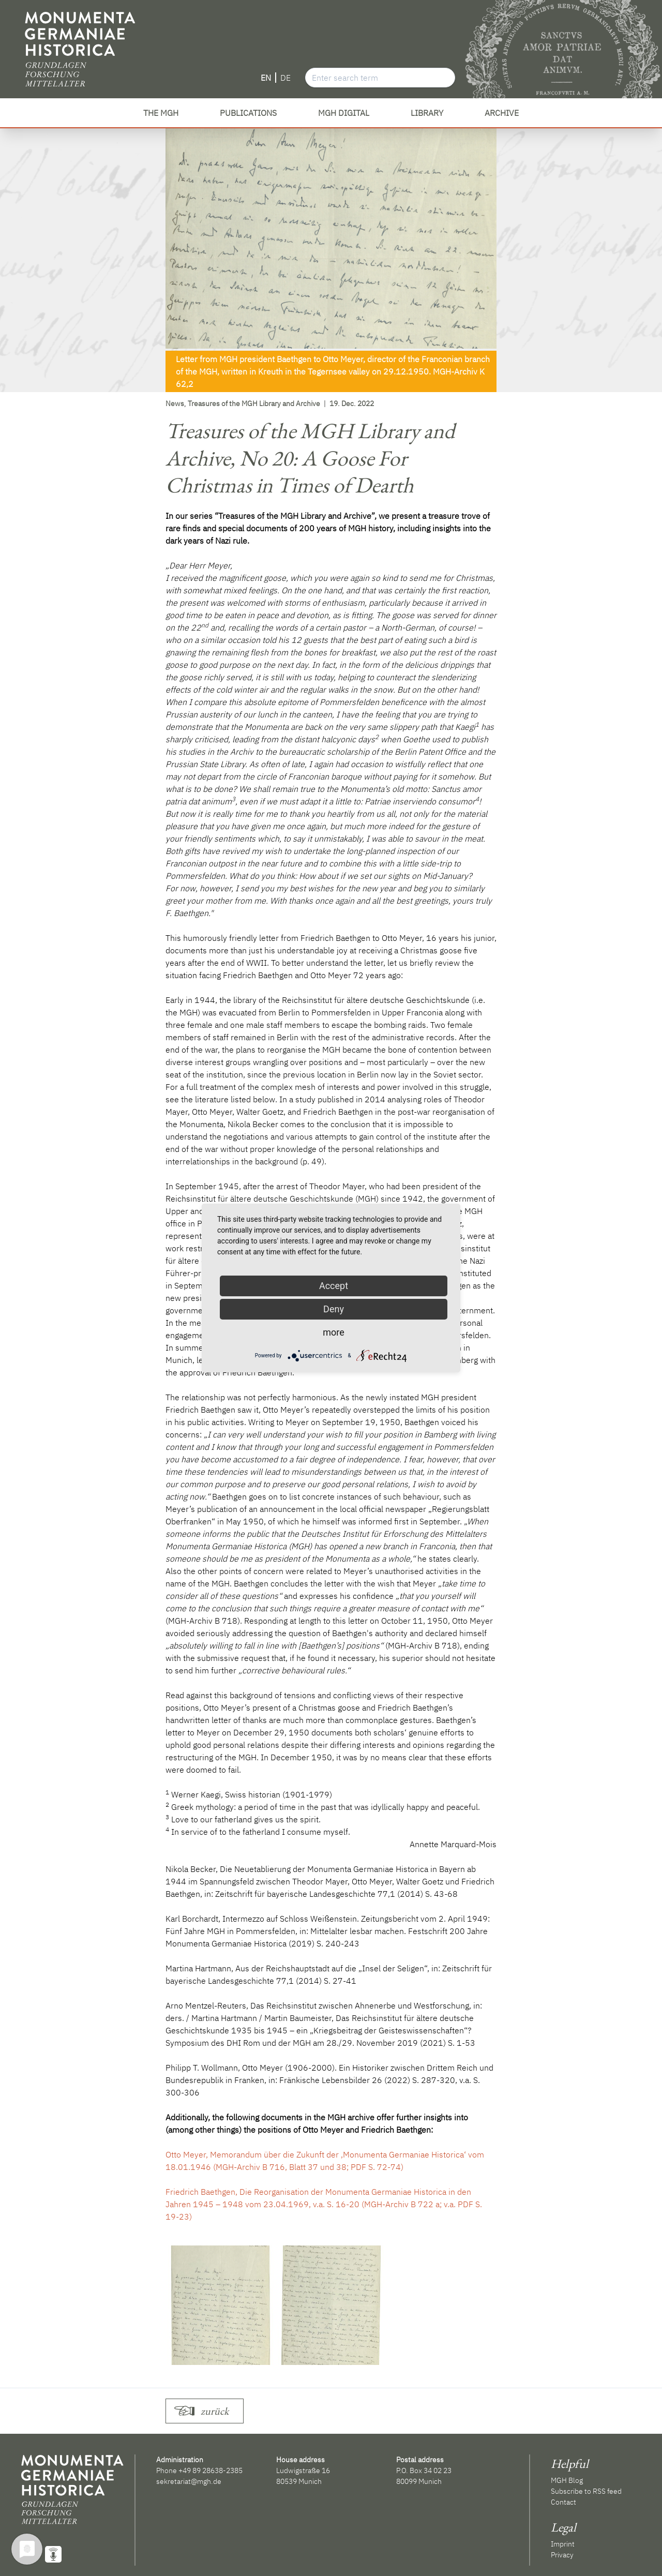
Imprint (563, 2544)
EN (266, 77)
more (333, 1332)
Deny (333, 1309)
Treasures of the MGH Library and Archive (254, 403)
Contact (563, 2502)
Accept (333, 1285)
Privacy (562, 2554)
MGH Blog (567, 2480)
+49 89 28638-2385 (210, 2470)
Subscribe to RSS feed (586, 2491)
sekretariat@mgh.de (188, 2481)
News (175, 403)
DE (285, 77)
